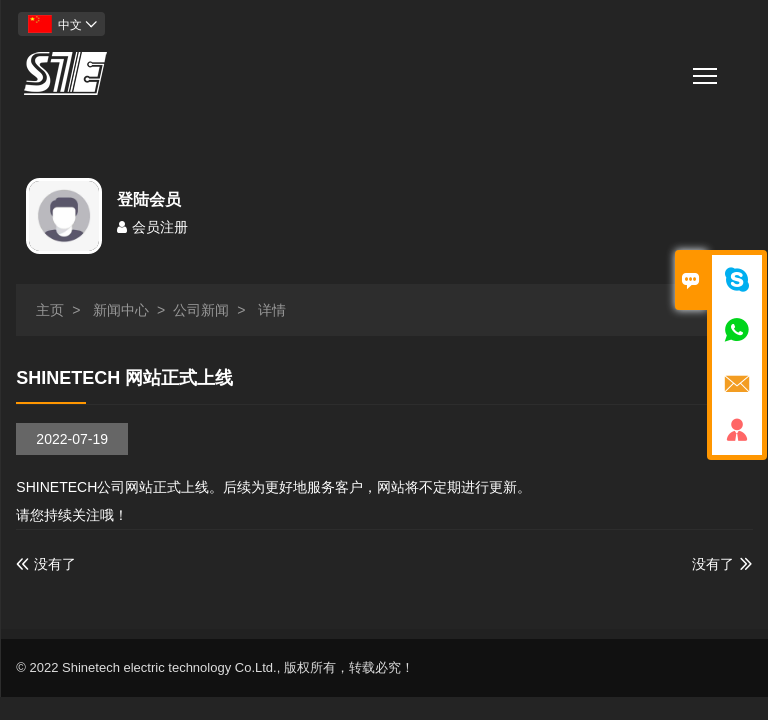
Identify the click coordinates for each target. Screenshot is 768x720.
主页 (50, 310)
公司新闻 (201, 310)
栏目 (706, 69)
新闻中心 (121, 310)
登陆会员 (149, 199)
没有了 (46, 564)
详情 (272, 310)
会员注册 (152, 227)
